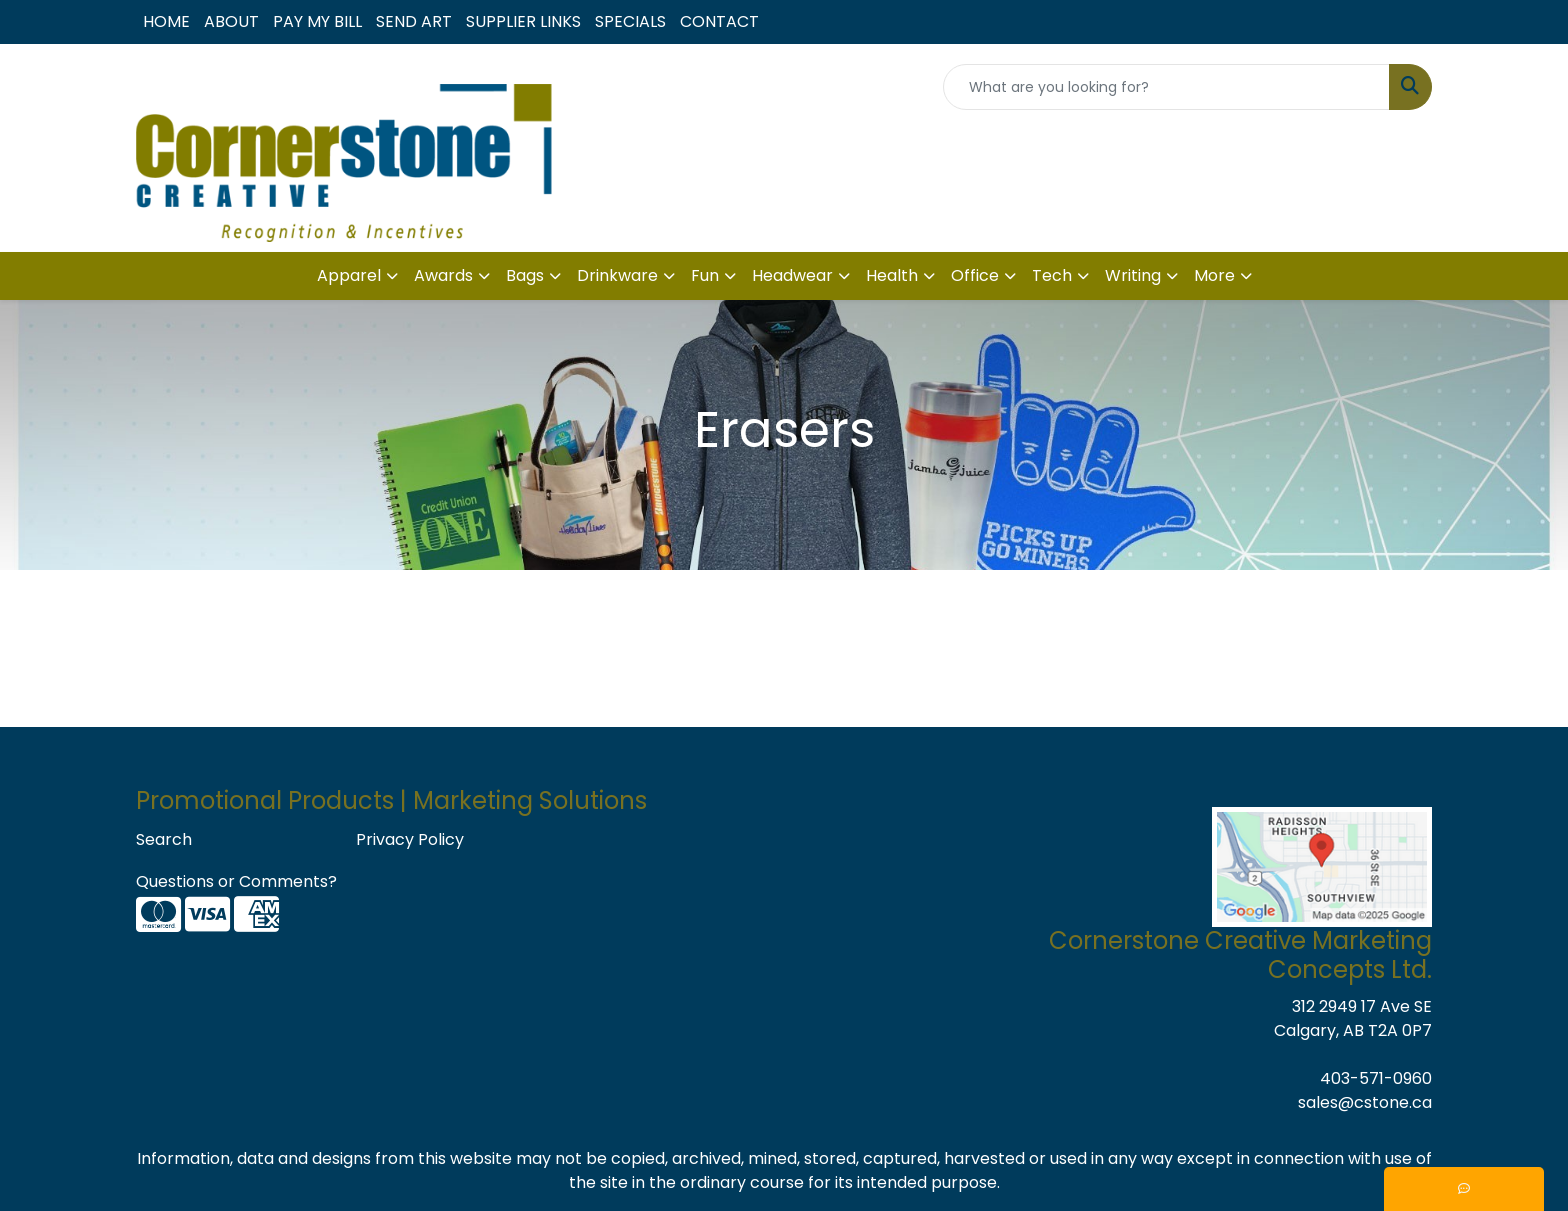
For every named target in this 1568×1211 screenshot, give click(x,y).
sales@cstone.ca (1365, 1102)
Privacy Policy (410, 839)
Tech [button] (1052, 275)
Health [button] (892, 275)
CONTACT (719, 21)
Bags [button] (525, 275)
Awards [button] (443, 275)
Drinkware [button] (617, 275)
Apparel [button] (349, 275)
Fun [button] (705, 275)
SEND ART (414, 21)
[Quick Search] (1166, 87)
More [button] (1214, 275)
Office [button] (975, 275)
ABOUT (231, 21)
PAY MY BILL (317, 21)
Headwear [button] (792, 275)
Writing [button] (1133, 275)
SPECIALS (630, 21)
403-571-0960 (1376, 1078)
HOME (166, 21)
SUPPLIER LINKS (523, 21)
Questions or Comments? (236, 881)
